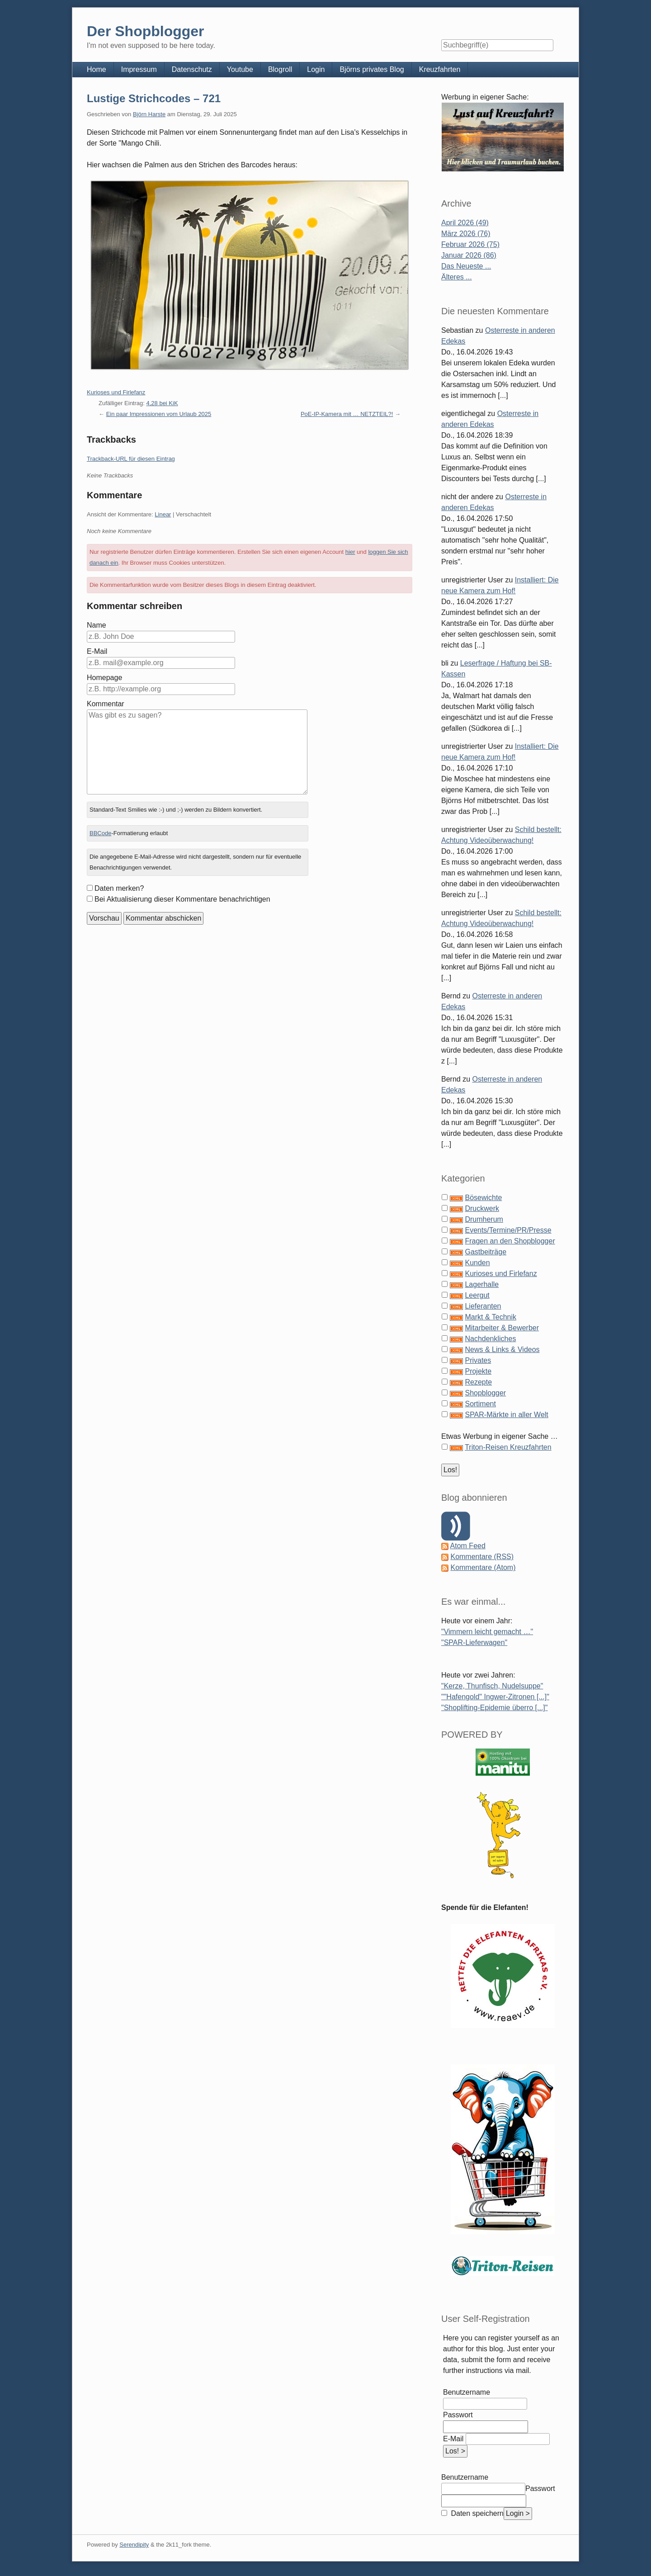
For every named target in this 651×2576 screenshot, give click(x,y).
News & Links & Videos (502, 1349)
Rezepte (478, 1382)
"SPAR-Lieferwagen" (474, 1642)
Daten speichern (476, 2513)
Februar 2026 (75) (470, 244)
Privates (478, 1360)
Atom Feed (468, 1546)
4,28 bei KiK (162, 403)
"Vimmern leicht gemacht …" (487, 1631)
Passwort (458, 2415)
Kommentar (105, 704)
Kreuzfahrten (440, 69)
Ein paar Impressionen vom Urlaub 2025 (159, 414)
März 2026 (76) (466, 233)
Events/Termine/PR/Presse (508, 1230)
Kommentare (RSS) (482, 1556)
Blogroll (280, 69)
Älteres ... (456, 277)
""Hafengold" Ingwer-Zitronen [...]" (495, 1697)
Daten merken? (119, 888)
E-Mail (97, 651)
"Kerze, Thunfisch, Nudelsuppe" (492, 1686)
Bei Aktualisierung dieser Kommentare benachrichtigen (182, 899)
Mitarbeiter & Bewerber (502, 1328)
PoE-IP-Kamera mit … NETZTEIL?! (347, 414)
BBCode (100, 833)
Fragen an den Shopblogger (510, 1241)
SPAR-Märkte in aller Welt (506, 1414)
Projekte (478, 1371)
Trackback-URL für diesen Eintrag (131, 458)
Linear (163, 514)
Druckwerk (482, 1208)
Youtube (240, 69)
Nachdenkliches (490, 1338)
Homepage (104, 677)
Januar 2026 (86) (468, 255)
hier (350, 551)
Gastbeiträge (485, 1252)
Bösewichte (483, 1197)
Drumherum (484, 1219)
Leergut (477, 1295)
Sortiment (480, 1404)
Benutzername (466, 2392)
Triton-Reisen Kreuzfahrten (508, 1447)
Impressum (139, 69)
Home (96, 69)
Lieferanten (483, 1306)
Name (96, 625)
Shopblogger (485, 1393)
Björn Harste (149, 114)
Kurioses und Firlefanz (116, 392)
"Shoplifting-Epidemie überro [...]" (494, 1707)
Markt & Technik (490, 1317)
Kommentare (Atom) (482, 1567)
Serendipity (134, 2544)
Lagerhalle (482, 1284)
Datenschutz (192, 69)
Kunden (477, 1263)
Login (316, 69)
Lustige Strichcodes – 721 (154, 98)
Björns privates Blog (372, 69)
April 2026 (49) (465, 223)
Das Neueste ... (466, 266)
